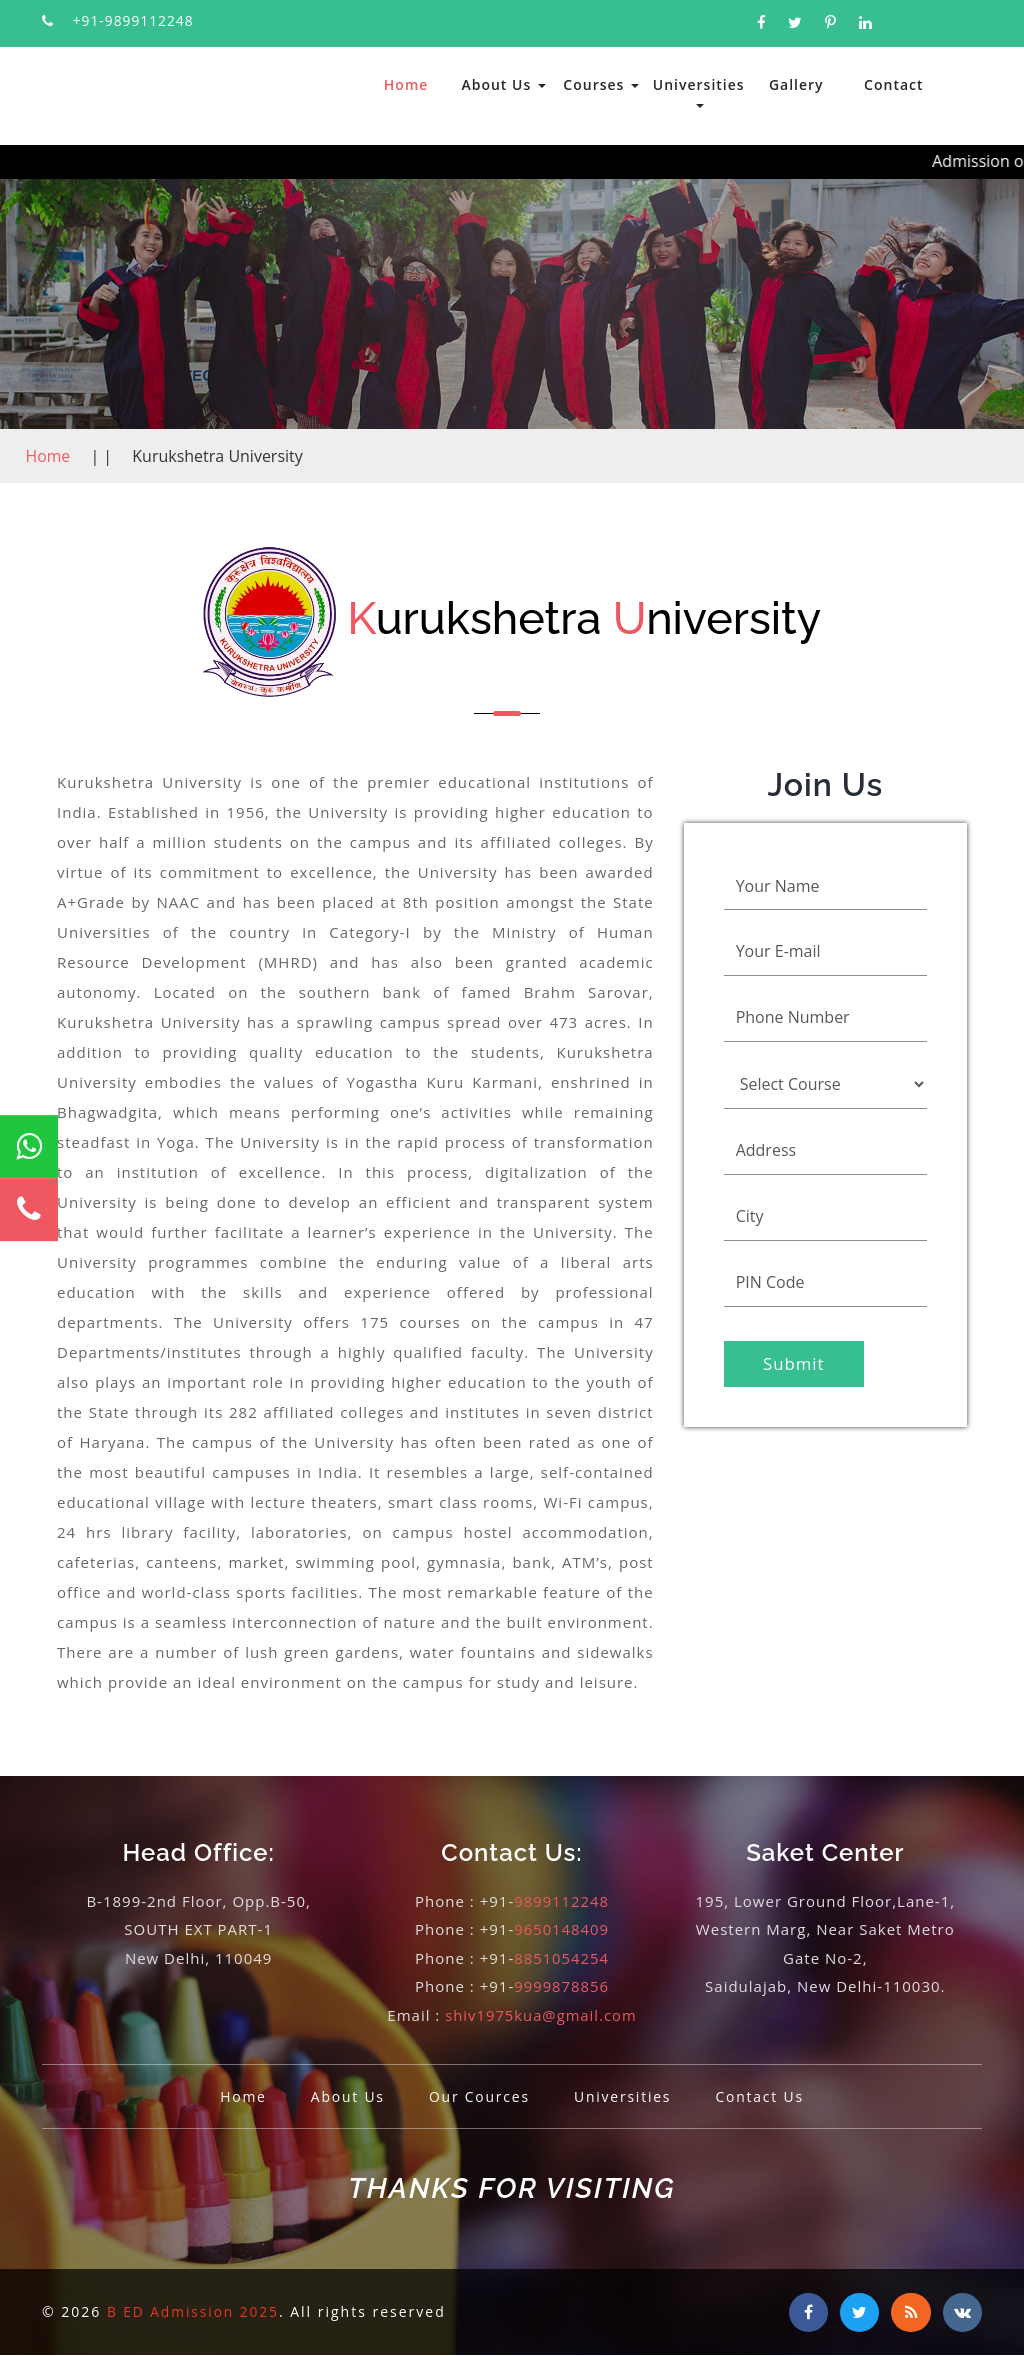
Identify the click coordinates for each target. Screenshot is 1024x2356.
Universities (699, 91)
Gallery (796, 84)
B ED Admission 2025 (195, 2311)
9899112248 (562, 1901)
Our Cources (478, 2096)
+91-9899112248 (134, 20)
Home (406, 84)
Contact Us (764, 2096)
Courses (601, 84)
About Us (503, 84)
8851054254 (562, 1958)
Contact (893, 84)
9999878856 (562, 1986)
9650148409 (562, 1929)
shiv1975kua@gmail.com (541, 2015)
